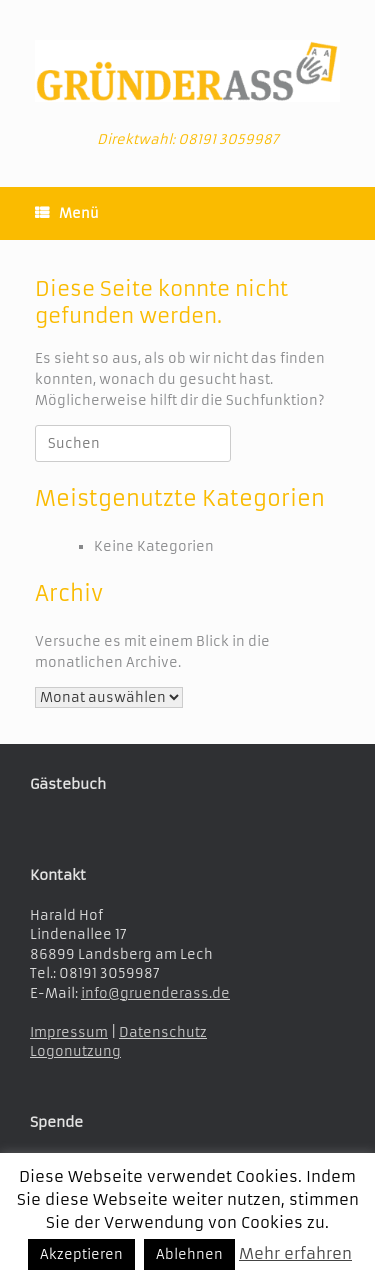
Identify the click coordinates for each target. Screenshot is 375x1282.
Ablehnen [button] (189, 1254)
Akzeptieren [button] (81, 1254)
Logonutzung (75, 1051)
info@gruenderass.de (155, 993)
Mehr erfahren (295, 1253)
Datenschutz (163, 1032)
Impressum (69, 1032)
